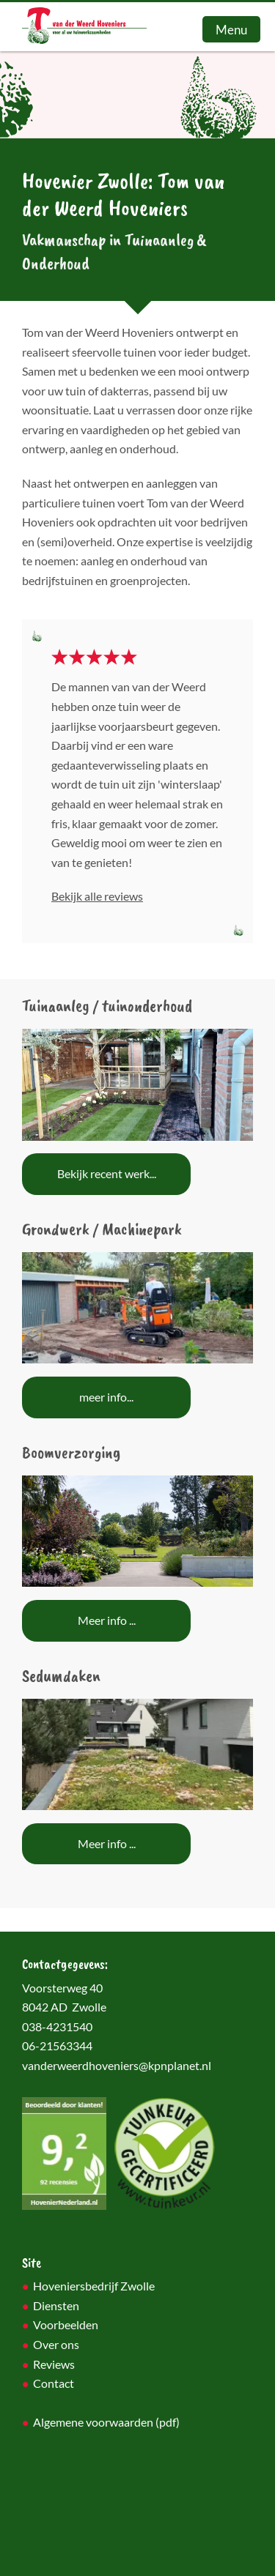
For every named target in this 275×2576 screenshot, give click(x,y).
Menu (231, 29)
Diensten (56, 2305)
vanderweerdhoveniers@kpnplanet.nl (116, 2065)
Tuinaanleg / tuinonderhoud (107, 1005)
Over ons (56, 2344)
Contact (53, 2383)
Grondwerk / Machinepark (102, 1229)
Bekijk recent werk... (106, 1173)
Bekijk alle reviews (97, 896)
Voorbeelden (65, 2324)
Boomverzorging (71, 1452)
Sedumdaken (61, 1675)
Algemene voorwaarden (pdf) (106, 2422)
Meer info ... (107, 1620)
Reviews (54, 2364)
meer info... (106, 1397)
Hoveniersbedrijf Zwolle (94, 2286)
